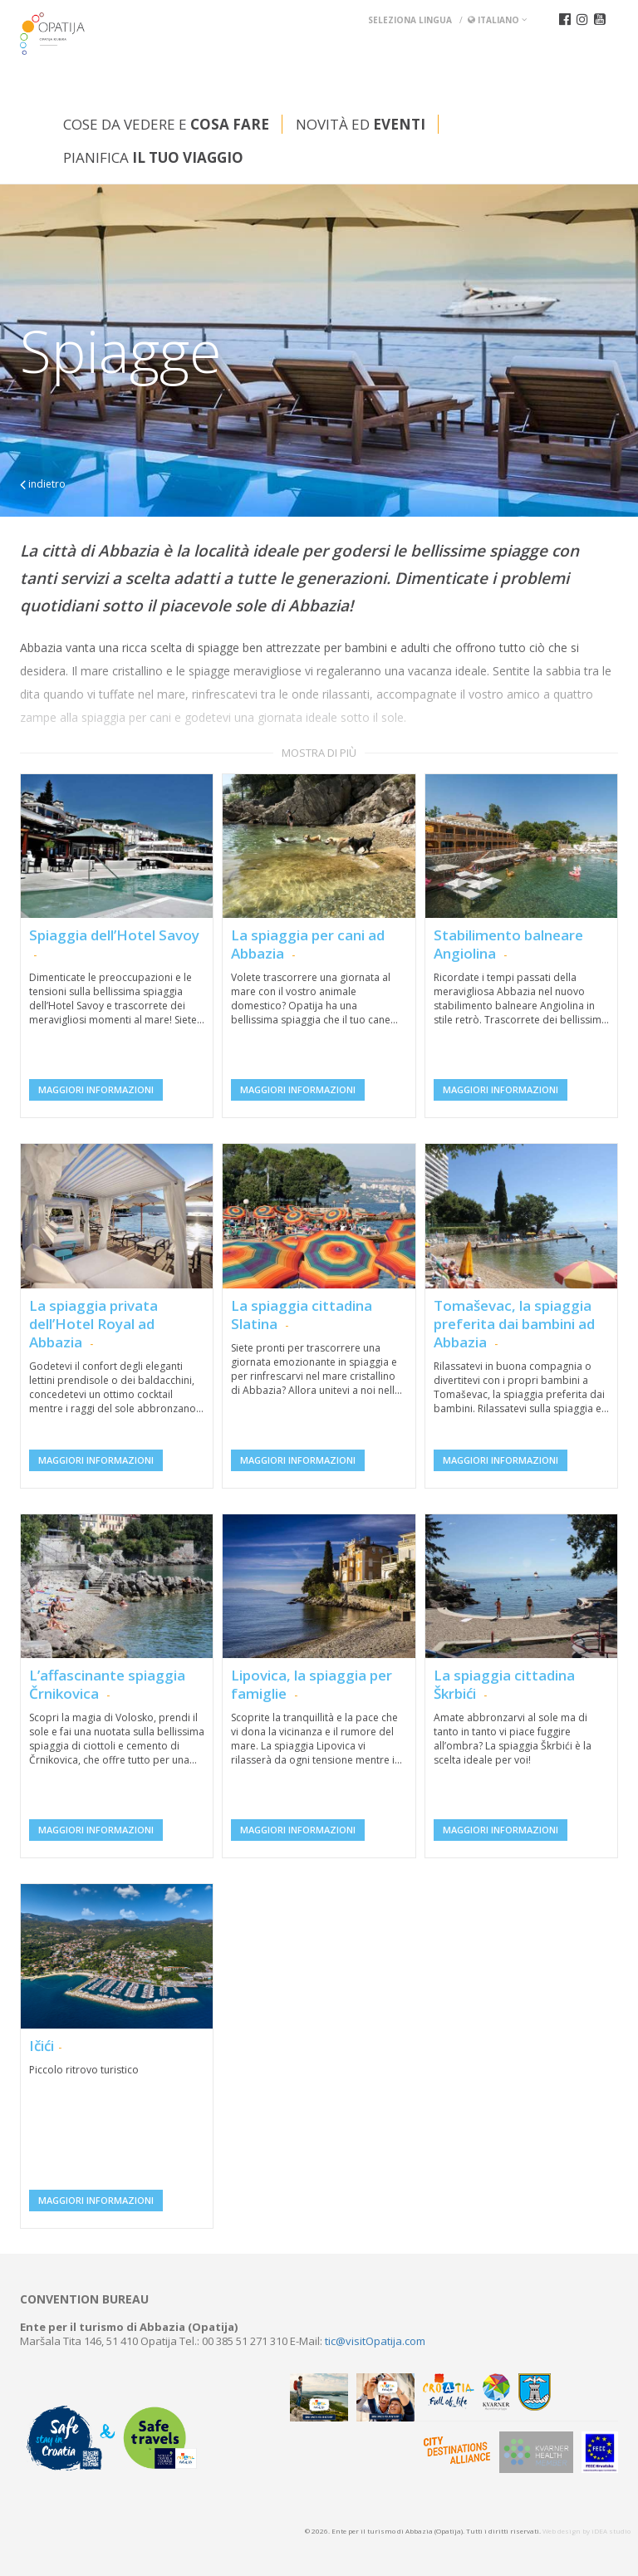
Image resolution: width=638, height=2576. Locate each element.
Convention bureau (84, 2299)
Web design (561, 2530)
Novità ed (360, 124)
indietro (43, 484)
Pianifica (153, 157)
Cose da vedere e (166, 124)
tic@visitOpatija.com (375, 2340)
